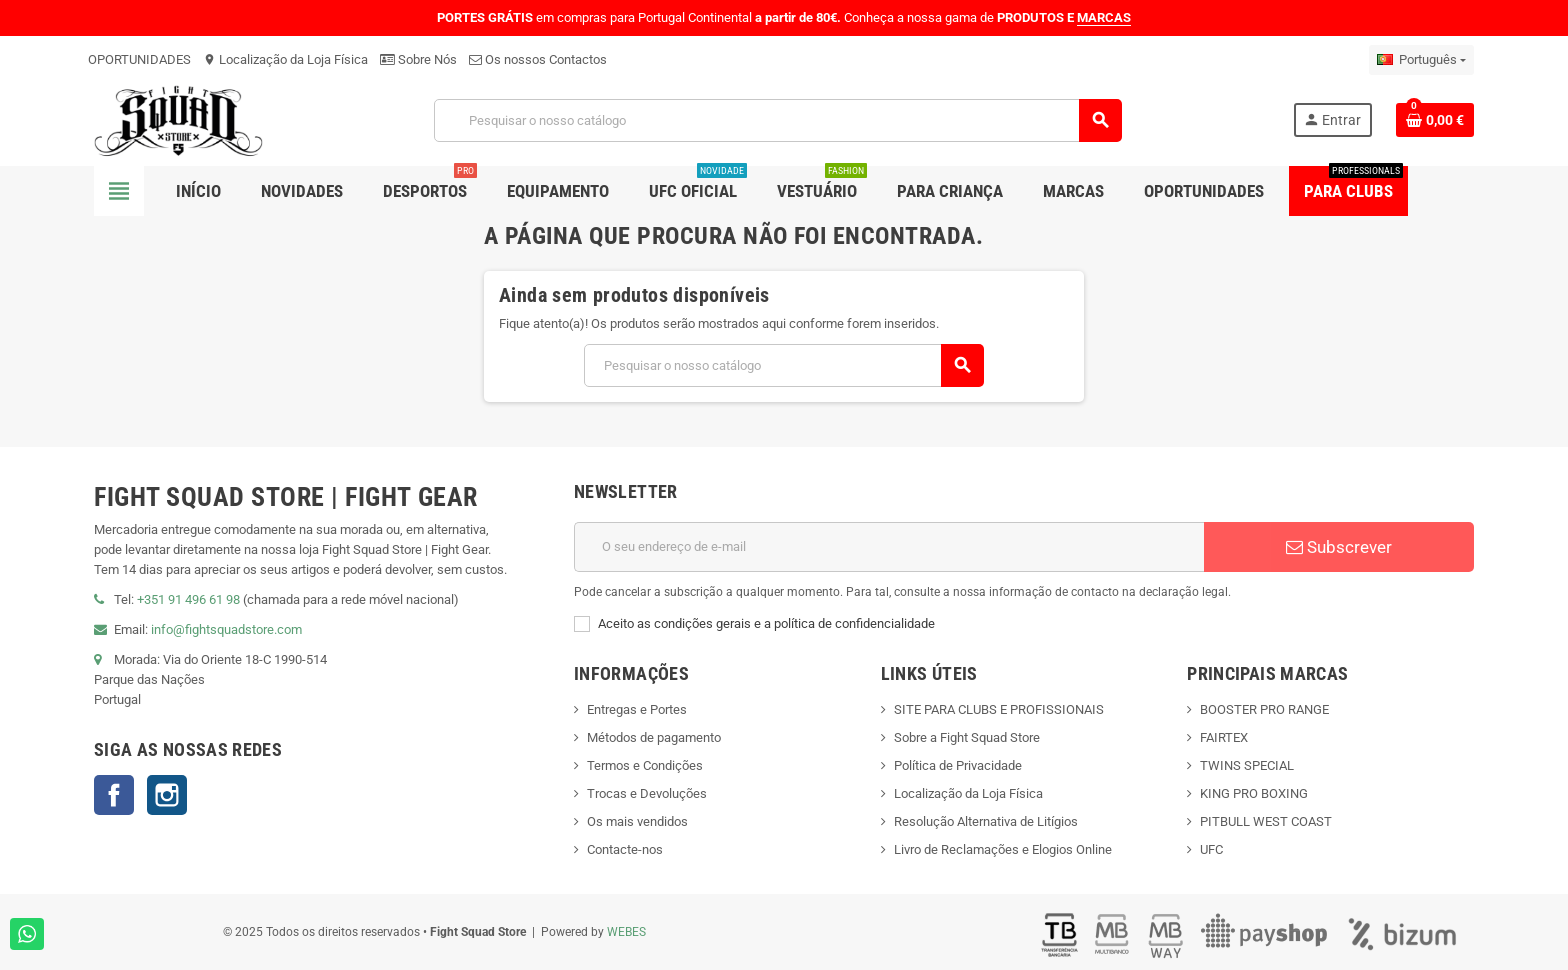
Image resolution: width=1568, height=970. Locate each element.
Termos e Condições (645, 765)
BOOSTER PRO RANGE (1264, 709)
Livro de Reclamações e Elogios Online (1003, 849)
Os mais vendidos (637, 821)
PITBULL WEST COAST (1266, 821)
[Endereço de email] (889, 547)
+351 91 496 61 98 (188, 599)
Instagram (167, 795)
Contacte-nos (625, 849)
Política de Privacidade (958, 765)
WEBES (626, 932)
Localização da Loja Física (285, 59)
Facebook (114, 795)
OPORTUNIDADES (139, 59)
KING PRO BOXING (1254, 793)
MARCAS (1104, 17)
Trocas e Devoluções (647, 793)
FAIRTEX (1224, 737)
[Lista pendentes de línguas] (1421, 60)
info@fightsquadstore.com (226, 629)
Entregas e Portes (637, 709)
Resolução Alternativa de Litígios (986, 821)
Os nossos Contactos (538, 59)
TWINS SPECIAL (1247, 765)
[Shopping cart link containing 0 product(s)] (1435, 120)
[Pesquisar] (778, 120)
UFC (1211, 849)
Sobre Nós (418, 59)
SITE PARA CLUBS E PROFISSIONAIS (999, 709)
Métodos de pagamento (654, 737)
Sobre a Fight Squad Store (967, 737)
